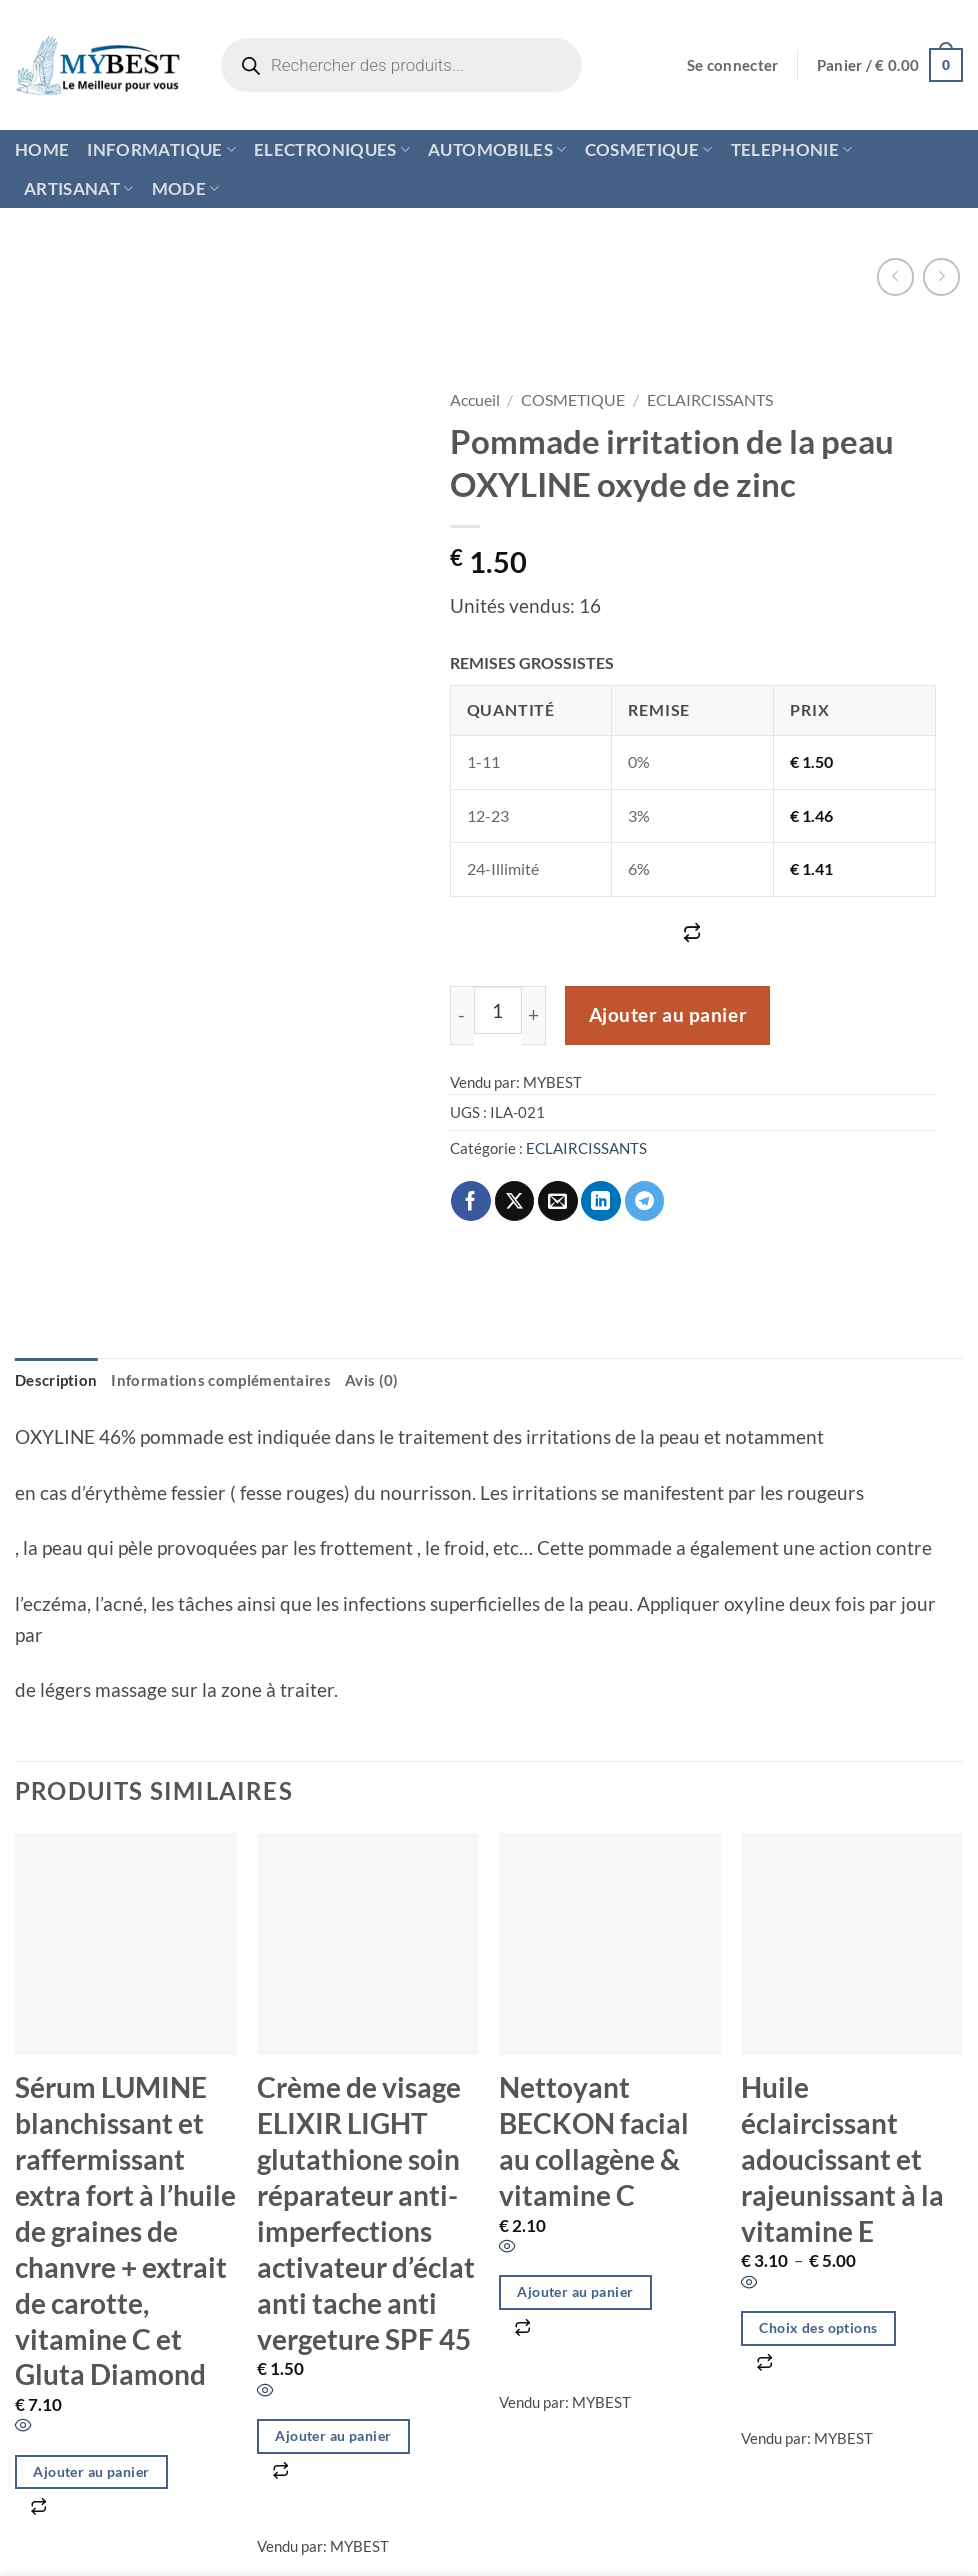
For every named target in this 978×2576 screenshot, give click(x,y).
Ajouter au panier (668, 1015)
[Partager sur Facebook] (471, 1201)
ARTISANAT (79, 188)
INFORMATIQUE (161, 149)
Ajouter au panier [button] (91, 2471)
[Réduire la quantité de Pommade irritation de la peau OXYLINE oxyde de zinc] (462, 1015)
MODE (186, 188)
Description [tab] (56, 1380)
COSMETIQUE (649, 149)
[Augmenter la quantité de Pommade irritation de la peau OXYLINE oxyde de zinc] (534, 1015)
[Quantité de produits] (498, 1010)
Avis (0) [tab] (371, 1380)
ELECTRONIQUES (332, 149)
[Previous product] (941, 276)
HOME (42, 149)
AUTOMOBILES (497, 149)
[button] (733, 65)
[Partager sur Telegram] (645, 1201)
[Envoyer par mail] (558, 1201)
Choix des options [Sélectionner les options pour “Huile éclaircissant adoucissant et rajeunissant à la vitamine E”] (818, 2327)
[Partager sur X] (515, 1201)
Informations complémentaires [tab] (221, 1380)
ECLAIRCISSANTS (710, 399)
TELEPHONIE (792, 149)
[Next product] (895, 276)
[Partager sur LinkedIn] (601, 1201)
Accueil (475, 399)
